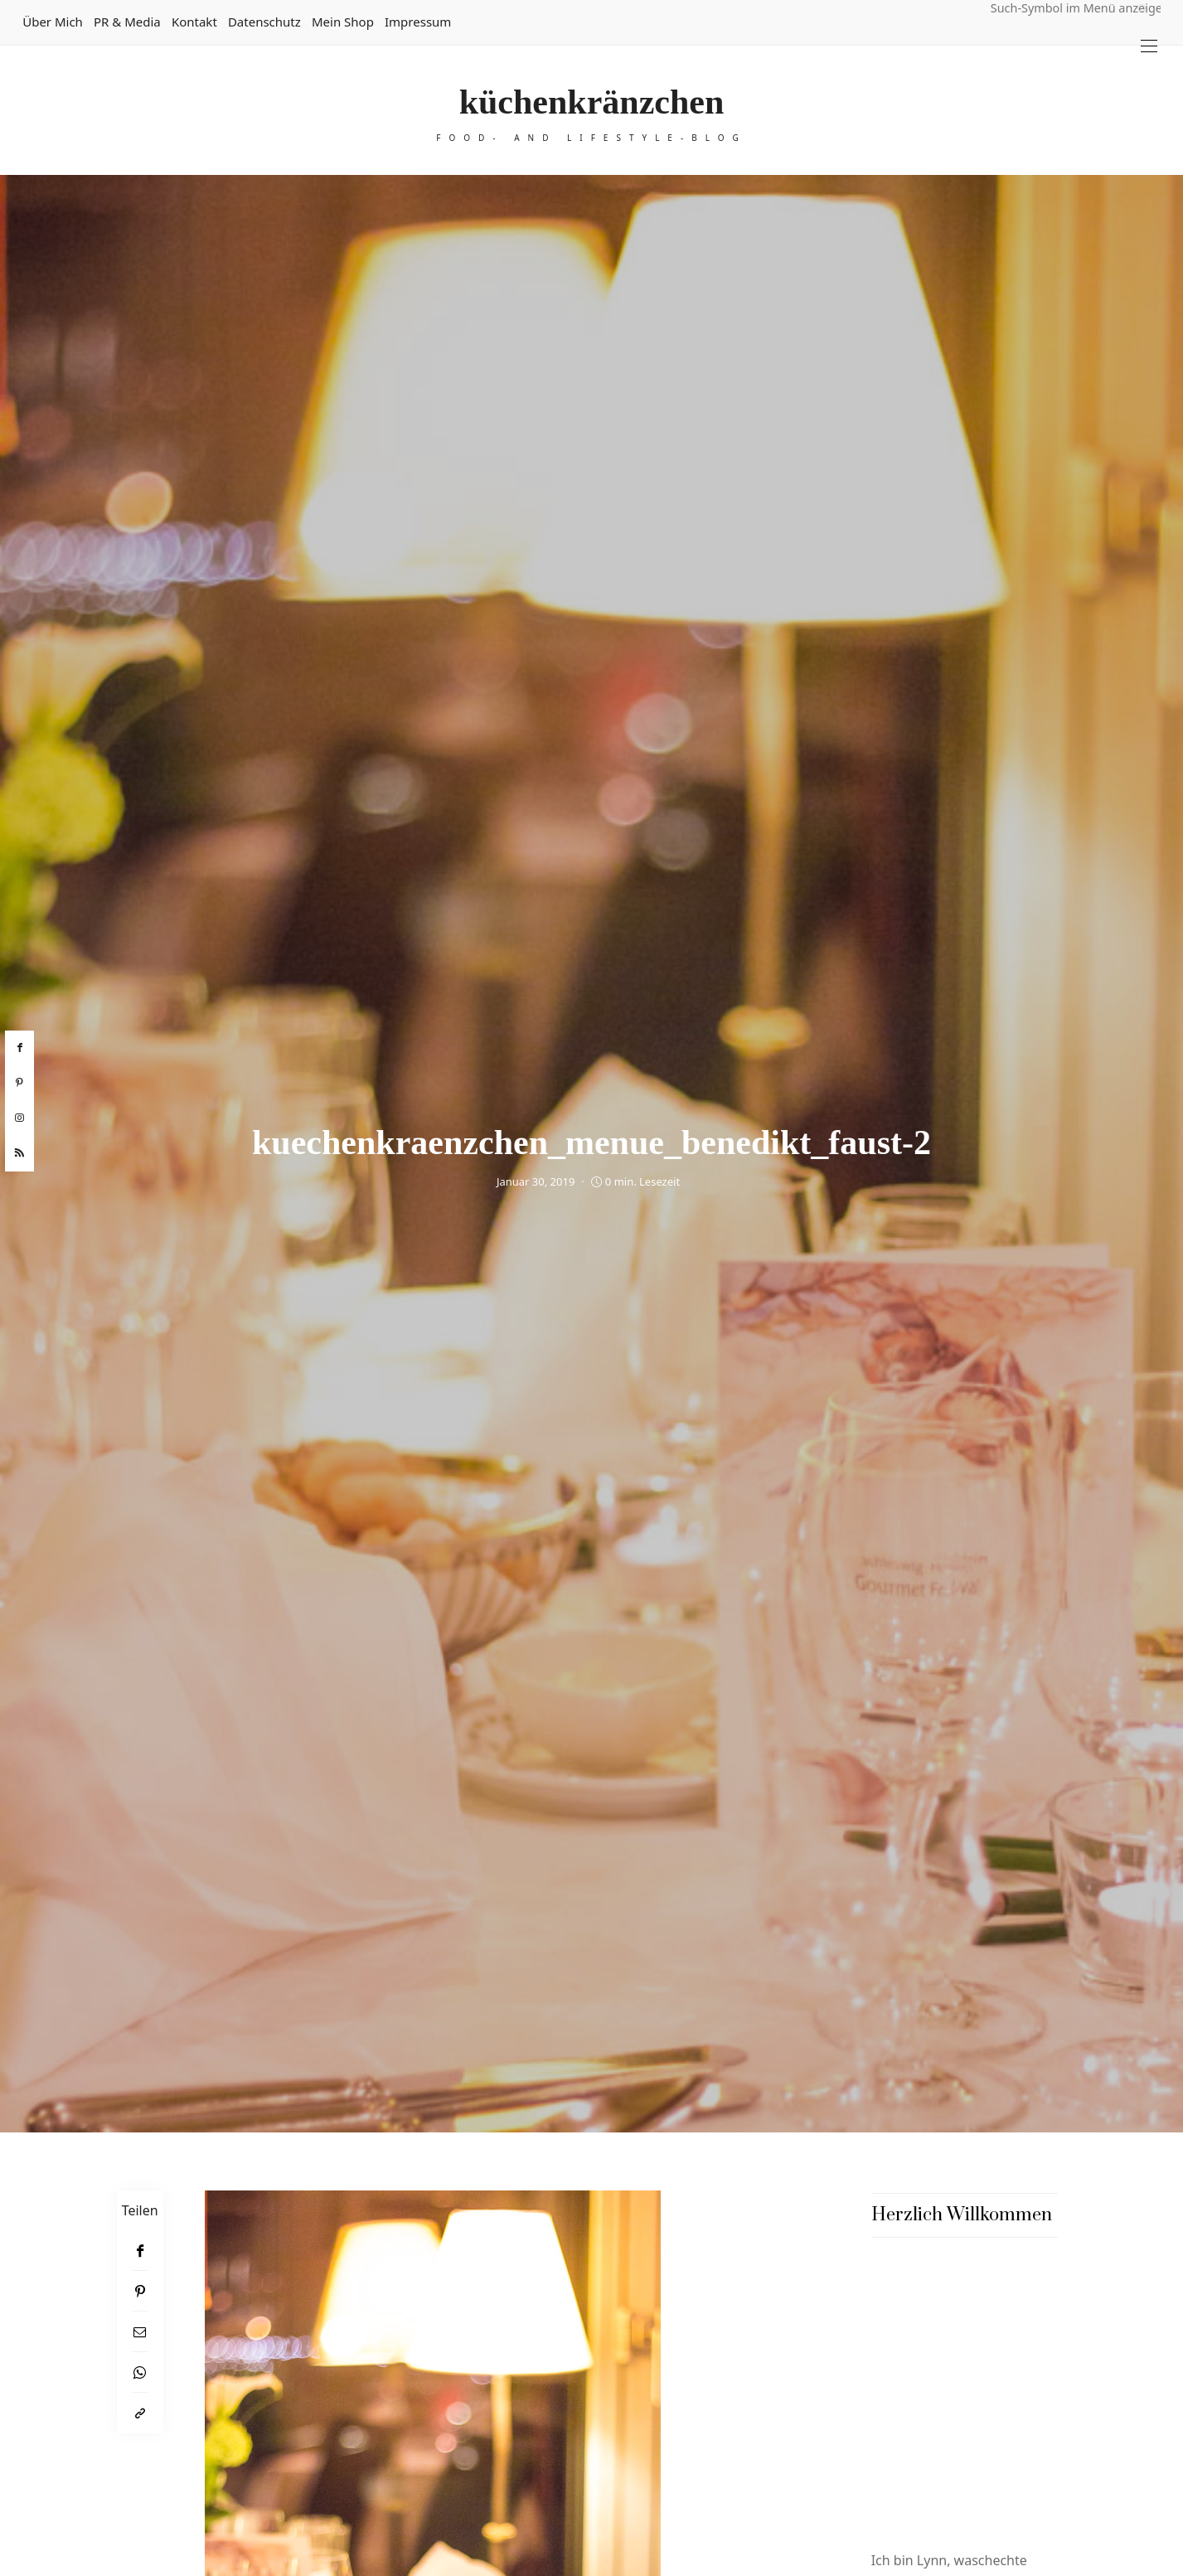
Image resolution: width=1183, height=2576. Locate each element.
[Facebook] (140, 2250)
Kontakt (194, 21)
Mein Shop (343, 21)
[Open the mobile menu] (1149, 46)
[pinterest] (19, 1082)
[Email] (140, 2332)
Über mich (52, 21)
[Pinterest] (140, 2291)
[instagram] (19, 1118)
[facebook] (19, 1048)
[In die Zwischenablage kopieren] (140, 2413)
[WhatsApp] (140, 2372)
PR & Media (127, 21)
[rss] (19, 1153)
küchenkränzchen (592, 102)
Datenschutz (264, 21)
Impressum (418, 21)
